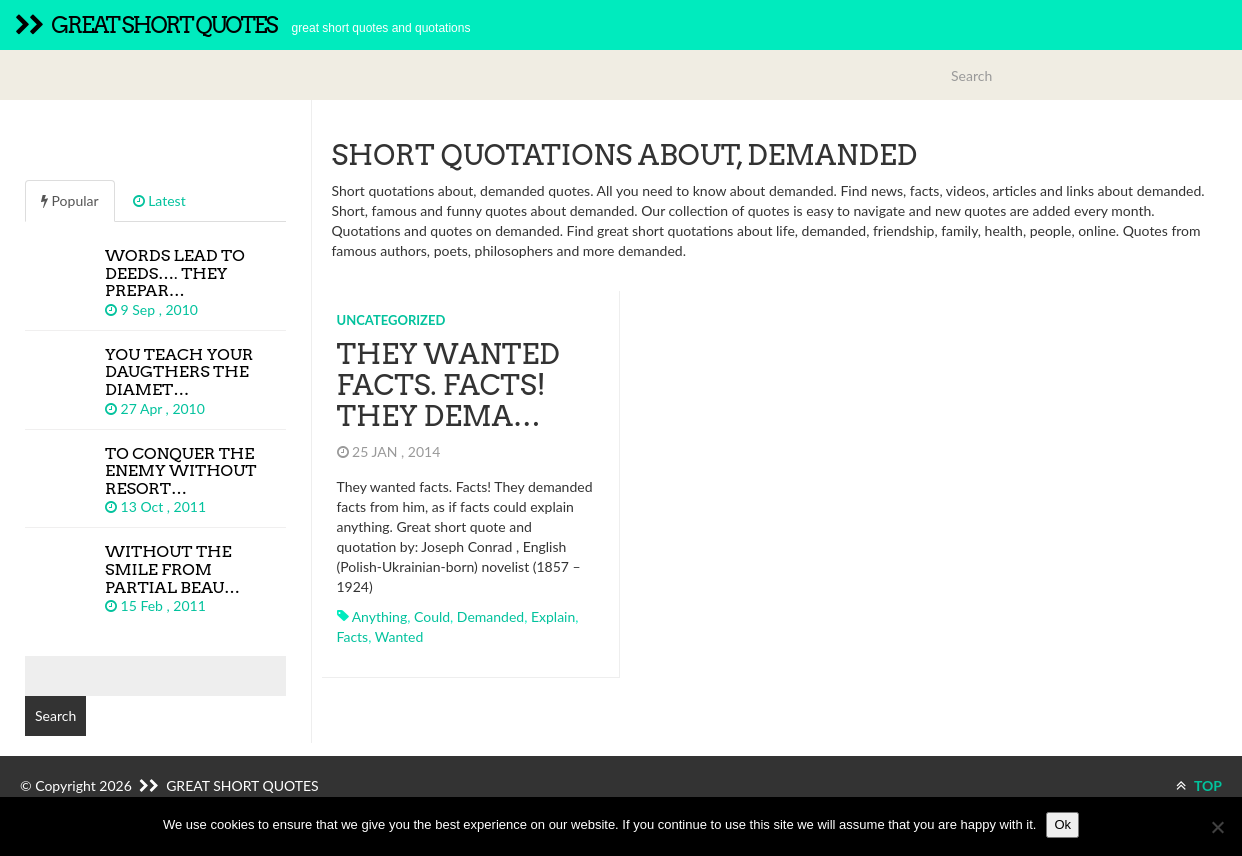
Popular (70, 200)
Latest (159, 200)
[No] (1217, 827)
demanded (490, 616)
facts (353, 636)
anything (380, 616)
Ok (1062, 824)
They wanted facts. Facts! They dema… (448, 385)
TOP (1199, 785)
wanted (399, 636)
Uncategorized (391, 320)
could (432, 616)
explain (553, 616)
